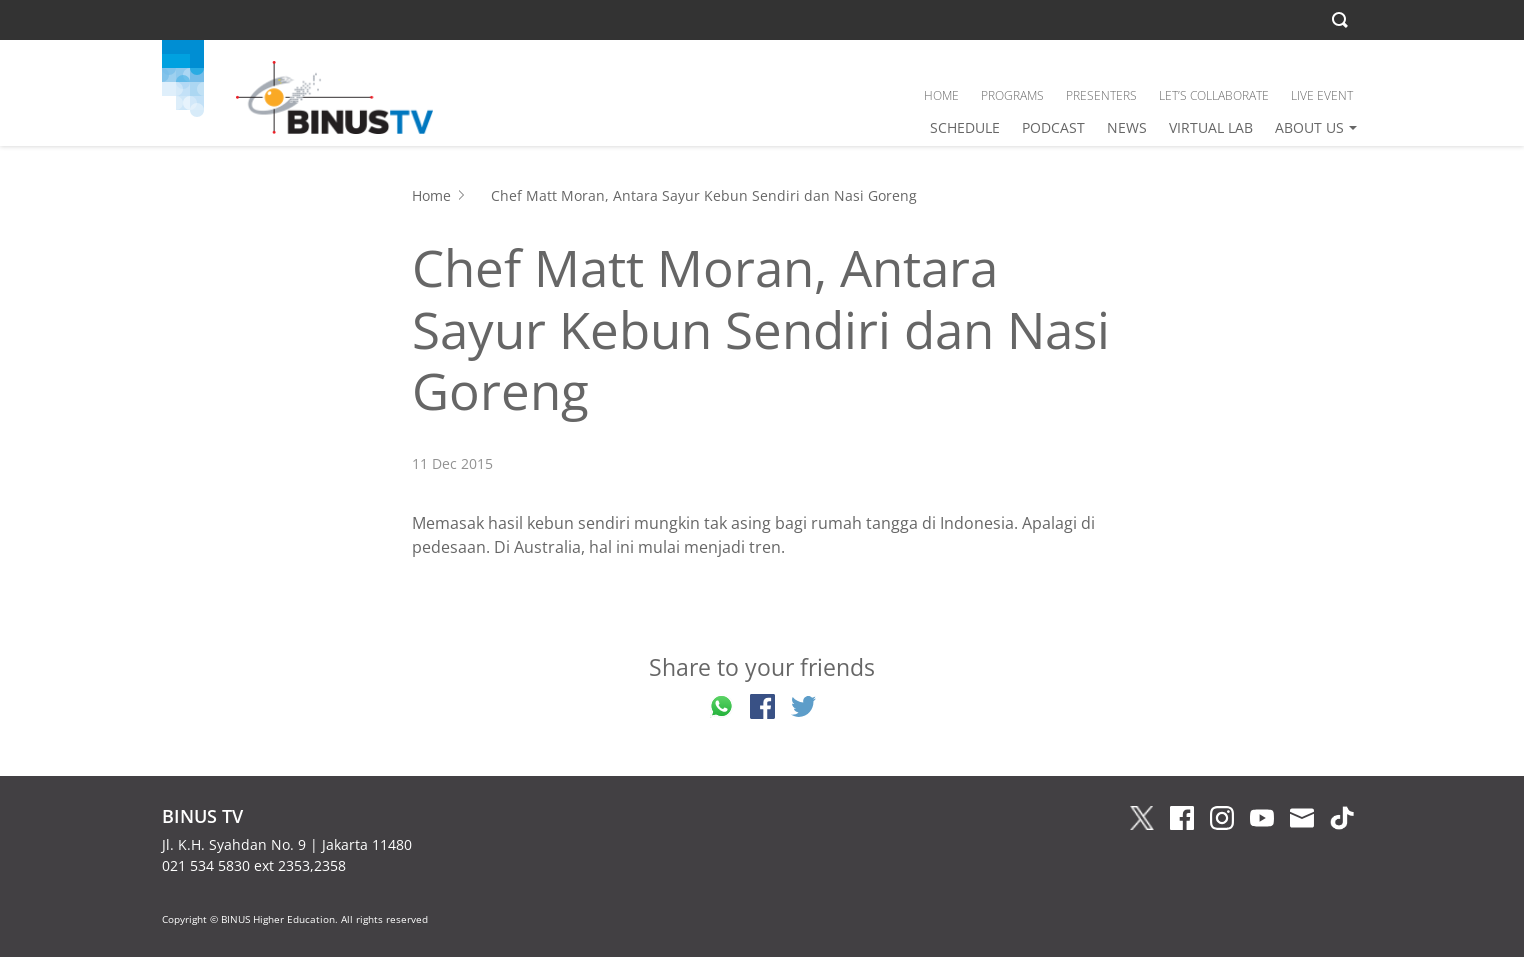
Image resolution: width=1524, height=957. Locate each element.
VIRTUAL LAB (1211, 127)
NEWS (1127, 127)
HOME (941, 95)
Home (431, 195)
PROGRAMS (1012, 95)
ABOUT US (1309, 127)
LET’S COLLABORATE (1214, 95)
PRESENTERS (1101, 95)
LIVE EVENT (1322, 95)
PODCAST (1053, 127)
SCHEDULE (965, 127)
